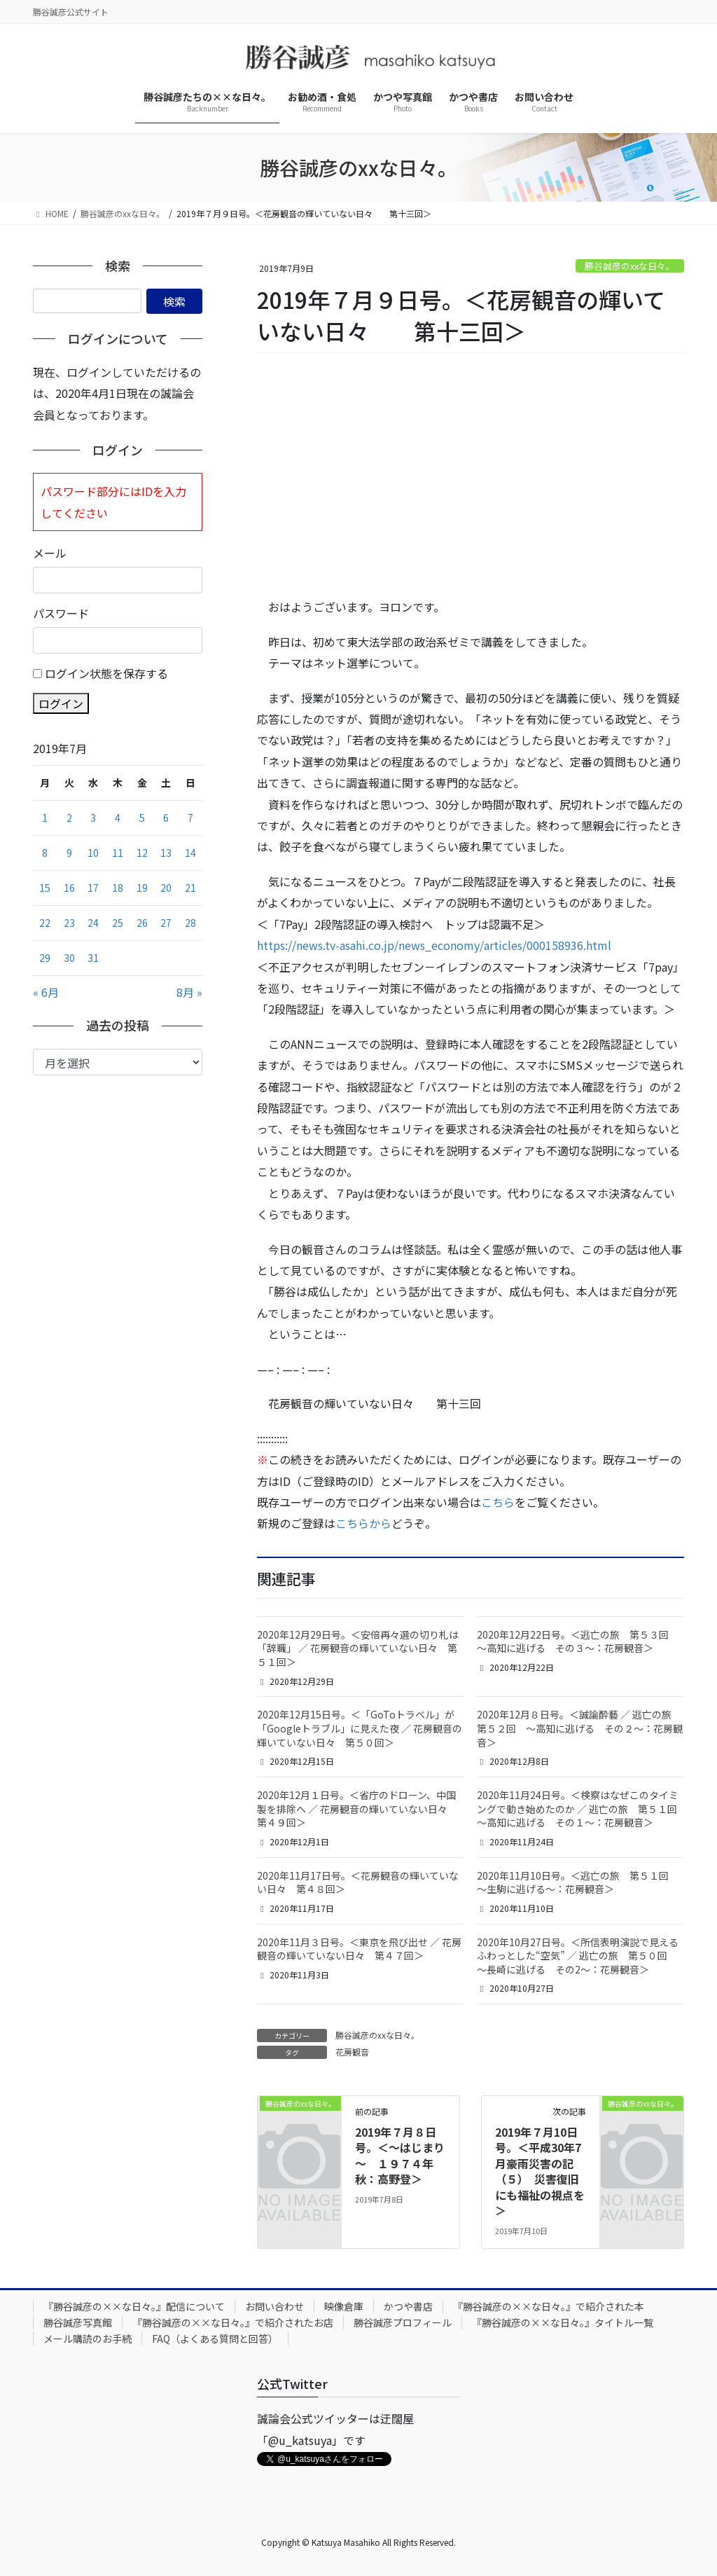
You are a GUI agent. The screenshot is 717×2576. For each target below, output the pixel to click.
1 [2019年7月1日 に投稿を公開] (45, 818)
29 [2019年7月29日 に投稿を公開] (44, 958)
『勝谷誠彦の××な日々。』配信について (134, 2306)
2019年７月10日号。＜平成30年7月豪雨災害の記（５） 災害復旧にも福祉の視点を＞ (540, 2171)
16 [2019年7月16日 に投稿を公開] (69, 888)
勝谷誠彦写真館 (77, 2322)
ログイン (61, 703)
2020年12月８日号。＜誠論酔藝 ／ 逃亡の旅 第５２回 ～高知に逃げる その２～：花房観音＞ (580, 1728)
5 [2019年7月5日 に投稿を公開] (142, 818)
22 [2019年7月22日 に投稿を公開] (44, 923)
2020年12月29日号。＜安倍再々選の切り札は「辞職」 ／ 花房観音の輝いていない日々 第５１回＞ (358, 1648)
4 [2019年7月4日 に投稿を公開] (117, 818)
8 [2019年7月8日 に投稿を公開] (45, 853)
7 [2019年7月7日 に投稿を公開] (190, 818)
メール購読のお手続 (87, 2339)
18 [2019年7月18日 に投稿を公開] (117, 888)
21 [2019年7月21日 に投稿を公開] (190, 888)
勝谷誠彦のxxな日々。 (630, 266)
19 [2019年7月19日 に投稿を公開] (142, 888)
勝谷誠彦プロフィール (403, 2322)
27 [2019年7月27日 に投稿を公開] (166, 923)
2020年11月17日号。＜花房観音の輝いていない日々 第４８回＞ (358, 1882)
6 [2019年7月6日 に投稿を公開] (166, 818)
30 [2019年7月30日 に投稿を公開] (69, 958)
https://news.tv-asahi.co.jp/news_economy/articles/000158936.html (434, 945)
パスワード (61, 613)
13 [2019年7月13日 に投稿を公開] (166, 853)
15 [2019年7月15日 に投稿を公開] (44, 888)
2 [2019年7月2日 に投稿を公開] (69, 818)
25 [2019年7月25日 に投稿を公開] (117, 923)
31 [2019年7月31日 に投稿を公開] (93, 958)
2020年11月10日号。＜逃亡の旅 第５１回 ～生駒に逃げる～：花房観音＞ (577, 1882)
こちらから (363, 1523)
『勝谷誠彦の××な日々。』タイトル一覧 (562, 2322)
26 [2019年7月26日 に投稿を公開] (142, 923)
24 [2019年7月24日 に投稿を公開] (93, 923)
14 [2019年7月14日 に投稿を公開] (190, 853)
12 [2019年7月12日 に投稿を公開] (142, 853)
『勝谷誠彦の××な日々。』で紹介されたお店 (232, 2322)
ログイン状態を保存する (106, 673)
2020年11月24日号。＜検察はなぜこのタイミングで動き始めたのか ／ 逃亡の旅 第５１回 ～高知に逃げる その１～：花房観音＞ (582, 1808)
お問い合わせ (274, 2306)
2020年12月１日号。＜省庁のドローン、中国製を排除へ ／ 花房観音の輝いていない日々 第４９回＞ (357, 1808)
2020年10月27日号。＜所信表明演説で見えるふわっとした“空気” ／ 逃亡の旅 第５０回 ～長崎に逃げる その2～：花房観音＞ (577, 1955)
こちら (498, 1502)
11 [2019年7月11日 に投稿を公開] (117, 853)
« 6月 (46, 992)
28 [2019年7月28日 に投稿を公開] (190, 923)
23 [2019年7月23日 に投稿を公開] (69, 923)
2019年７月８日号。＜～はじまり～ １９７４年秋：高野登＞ (400, 2155)
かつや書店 (408, 2306)
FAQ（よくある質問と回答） (215, 2339)
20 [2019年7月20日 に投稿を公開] (166, 888)
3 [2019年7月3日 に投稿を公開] (93, 818)
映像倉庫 (343, 2306)
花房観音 (352, 2052)
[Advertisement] (470, 476)
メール (50, 552)
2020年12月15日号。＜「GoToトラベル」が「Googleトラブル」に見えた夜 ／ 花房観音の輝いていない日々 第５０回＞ (359, 1728)
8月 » (189, 992)
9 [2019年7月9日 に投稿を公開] (69, 853)
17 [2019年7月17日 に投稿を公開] (93, 888)
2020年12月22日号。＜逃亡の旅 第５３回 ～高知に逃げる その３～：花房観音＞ (577, 1641)
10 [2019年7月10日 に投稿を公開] (93, 853)
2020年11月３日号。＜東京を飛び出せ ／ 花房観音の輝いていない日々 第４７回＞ (359, 1949)
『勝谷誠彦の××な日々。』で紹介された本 (548, 2306)
